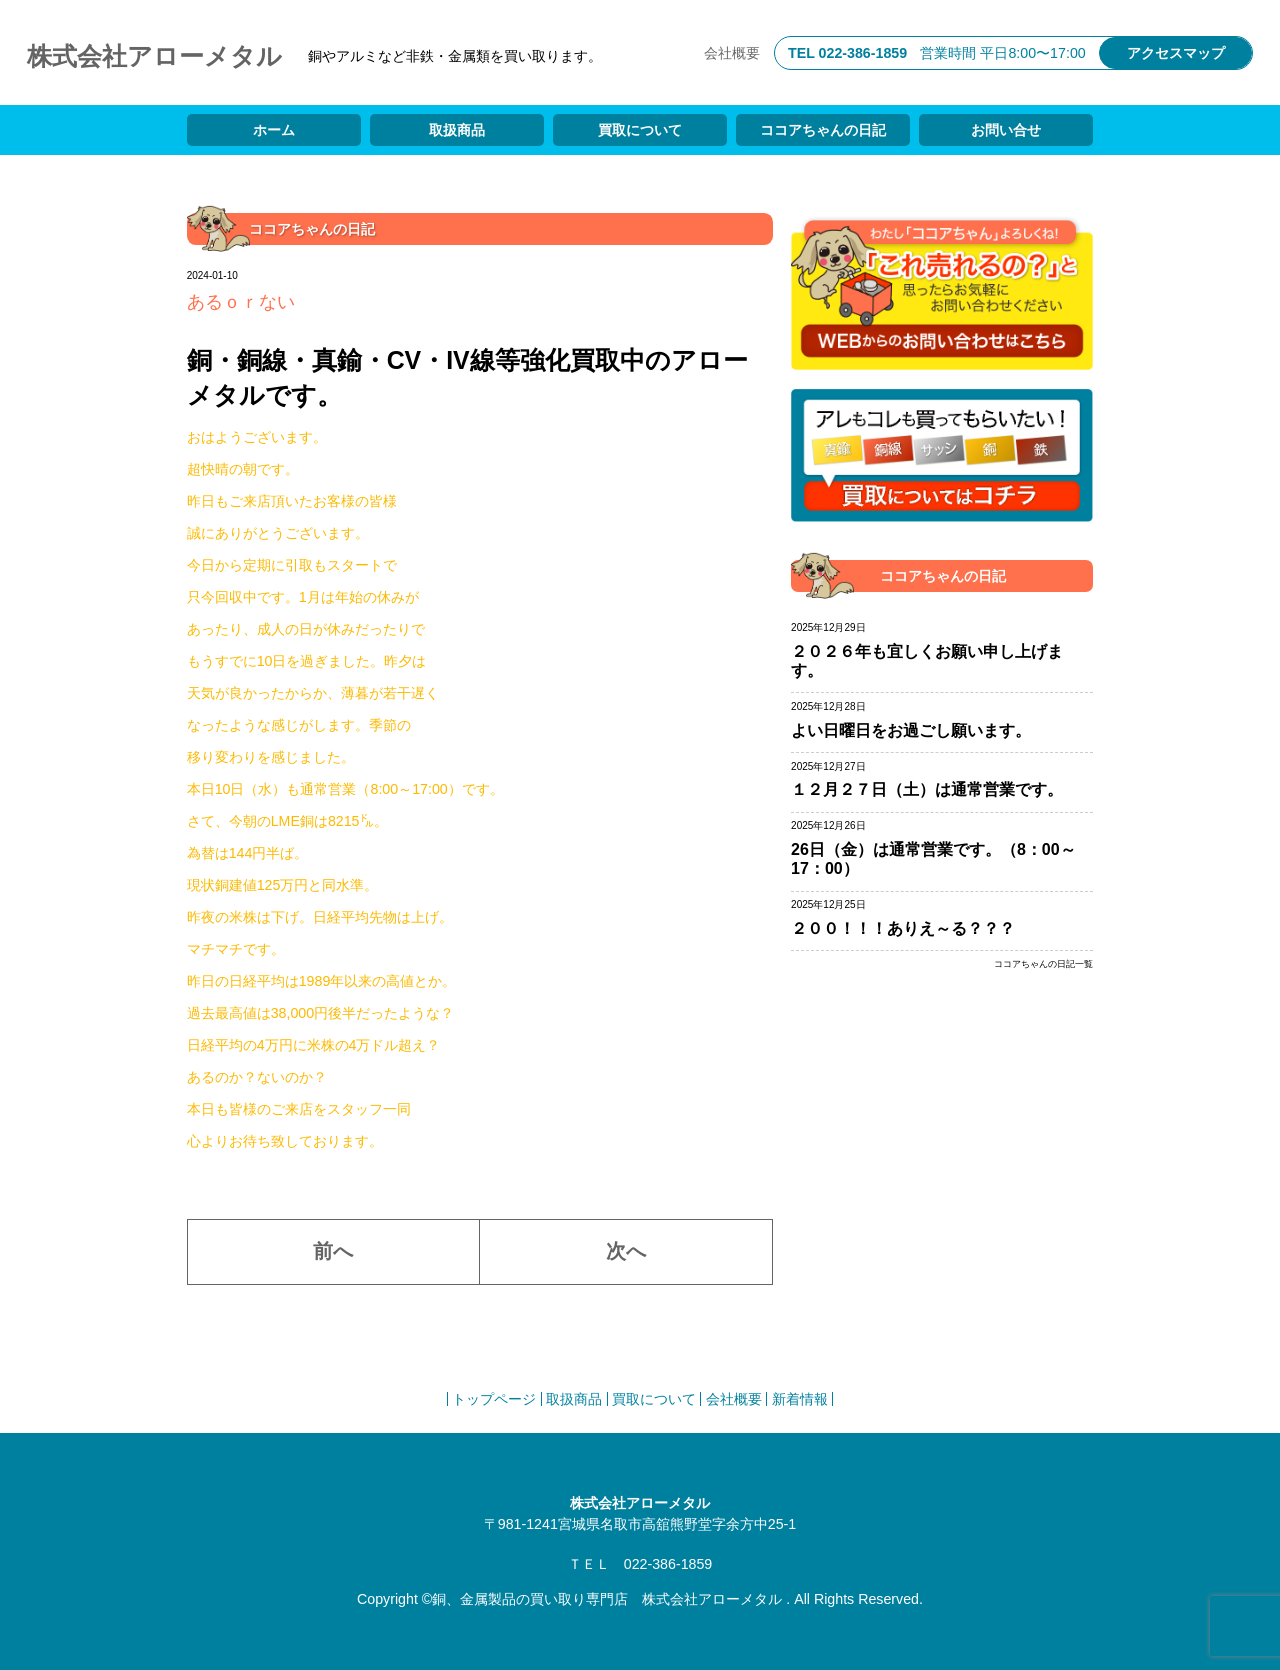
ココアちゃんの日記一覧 (1043, 964)
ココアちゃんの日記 (823, 130)
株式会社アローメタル (154, 56)
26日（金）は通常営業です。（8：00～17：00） (933, 859)
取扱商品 (457, 130)
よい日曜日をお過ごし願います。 (911, 730)
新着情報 (800, 1399)
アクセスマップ (1176, 53)
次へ (626, 1251)
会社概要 (732, 53)
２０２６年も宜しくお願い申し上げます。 (927, 661)
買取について (640, 130)
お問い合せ (1006, 130)
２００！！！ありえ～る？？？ (903, 928)
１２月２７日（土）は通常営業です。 (927, 789)
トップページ (494, 1399)
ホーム (274, 130)
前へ (333, 1251)
